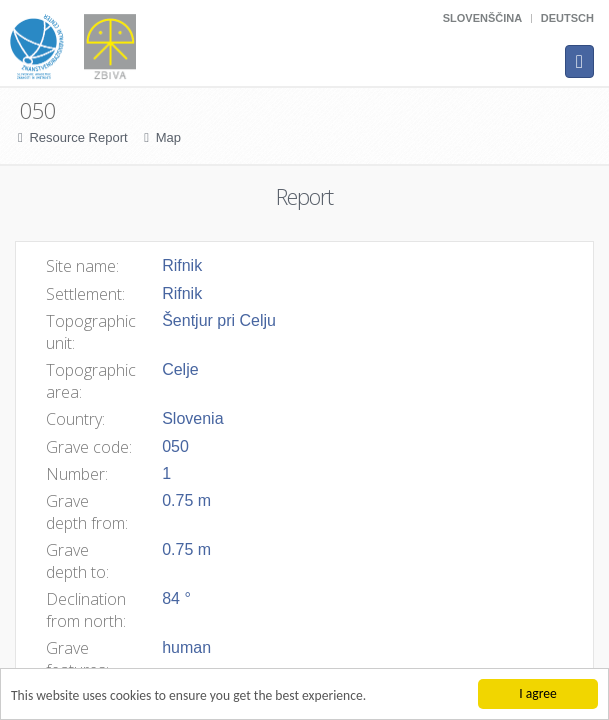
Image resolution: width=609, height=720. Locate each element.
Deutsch (567, 18)
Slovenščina (482, 18)
